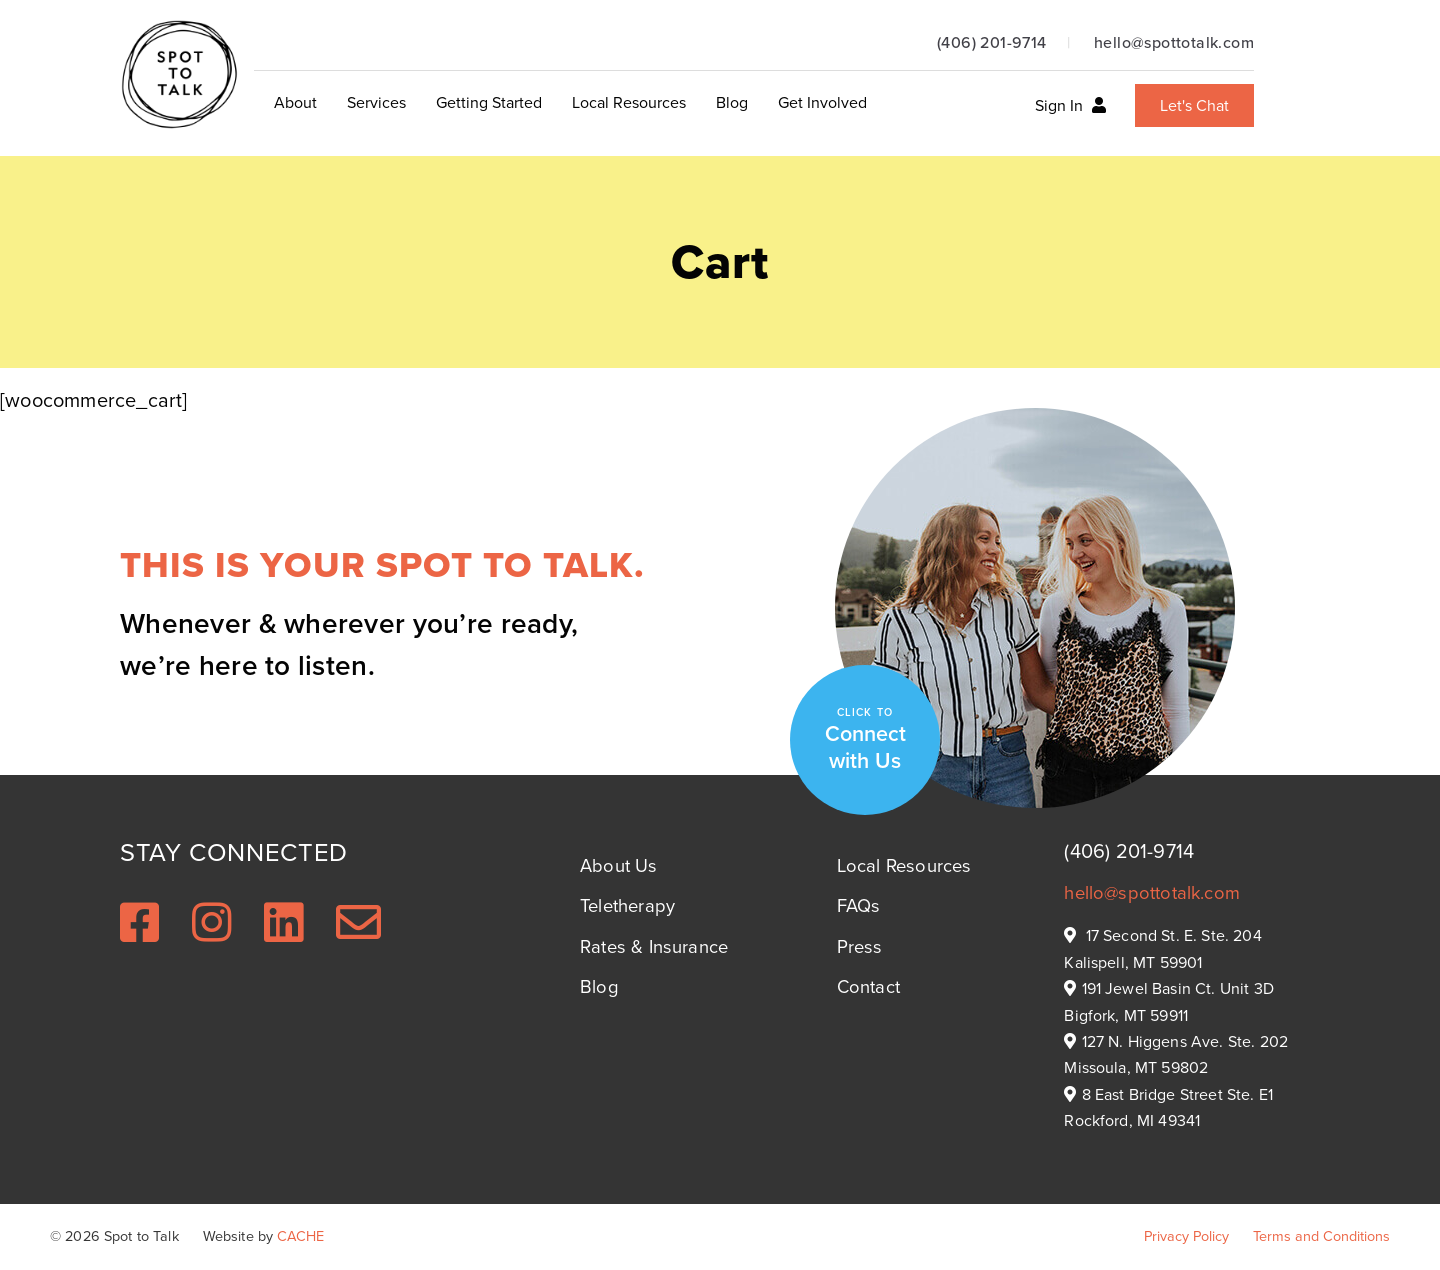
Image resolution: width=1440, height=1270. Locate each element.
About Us (618, 865)
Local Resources (629, 102)
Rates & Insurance (654, 946)
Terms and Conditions (1321, 1236)
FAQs (859, 905)
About (295, 102)
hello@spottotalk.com (1174, 42)
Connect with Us (865, 739)
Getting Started (489, 102)
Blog (732, 102)
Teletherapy (627, 905)
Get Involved (822, 102)
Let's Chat (1194, 105)
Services (376, 102)
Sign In (1070, 105)
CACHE (300, 1236)
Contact (868, 986)
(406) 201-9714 (992, 42)
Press (860, 946)
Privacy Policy (1186, 1236)
